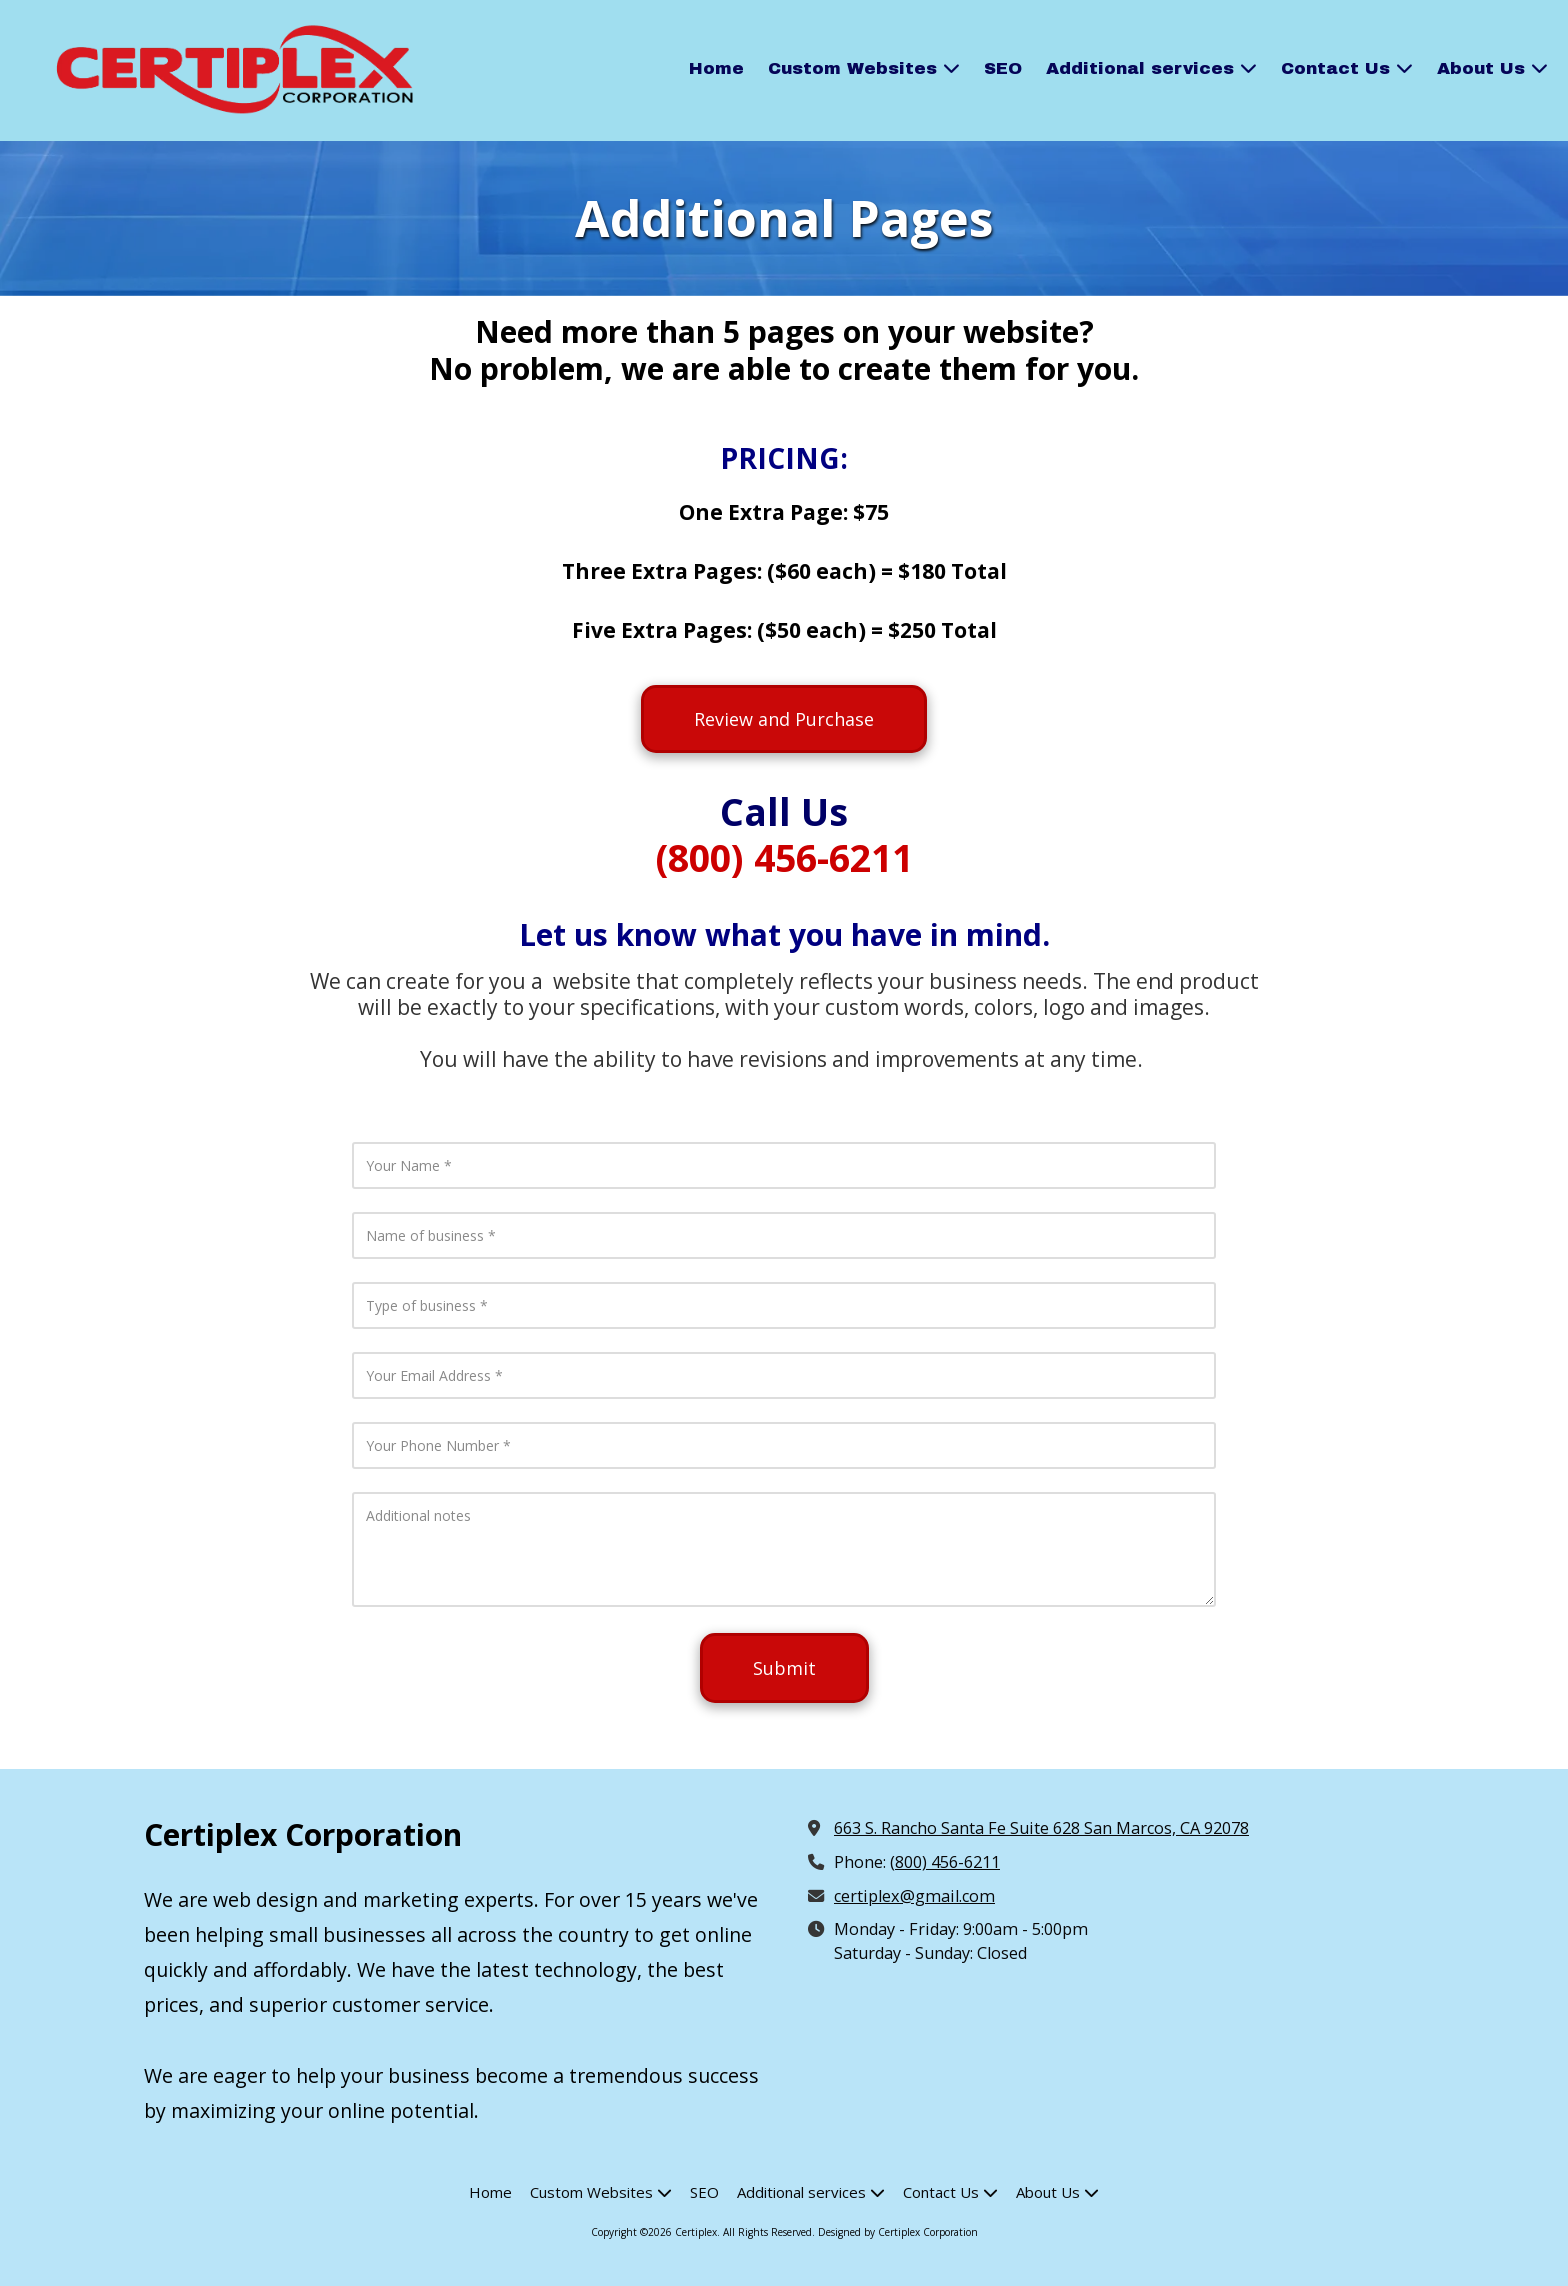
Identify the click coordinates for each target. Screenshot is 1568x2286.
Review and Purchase (784, 719)
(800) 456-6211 (945, 1862)
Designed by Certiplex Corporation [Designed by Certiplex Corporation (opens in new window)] (898, 2232)
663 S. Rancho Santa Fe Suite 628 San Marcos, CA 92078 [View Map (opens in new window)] (1041, 1828)
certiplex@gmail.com (914, 1896)
